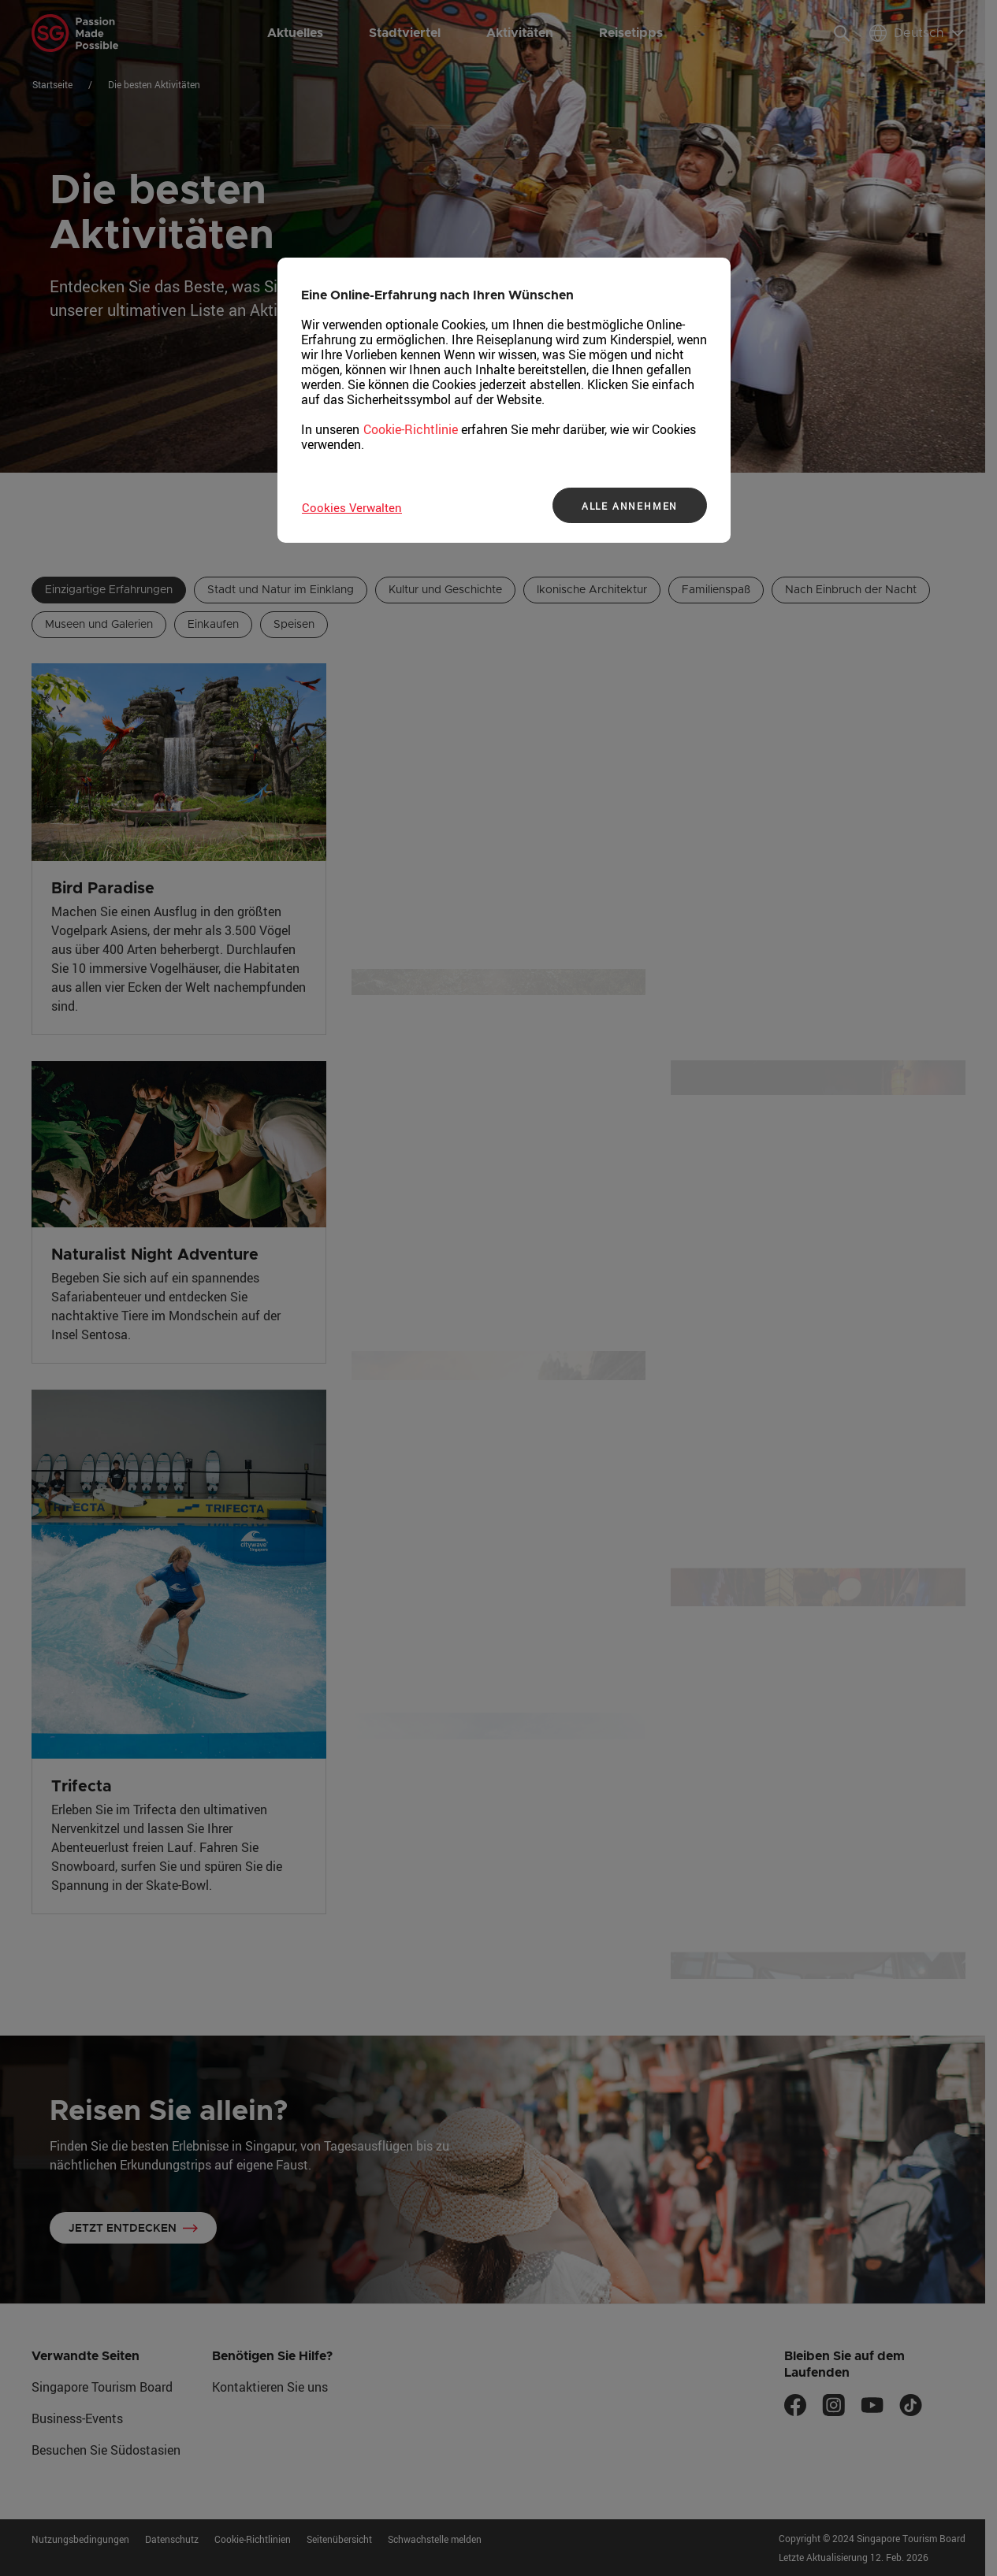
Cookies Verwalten (352, 507)
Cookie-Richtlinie (410, 429)
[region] (504, 400)
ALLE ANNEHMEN (630, 505)
